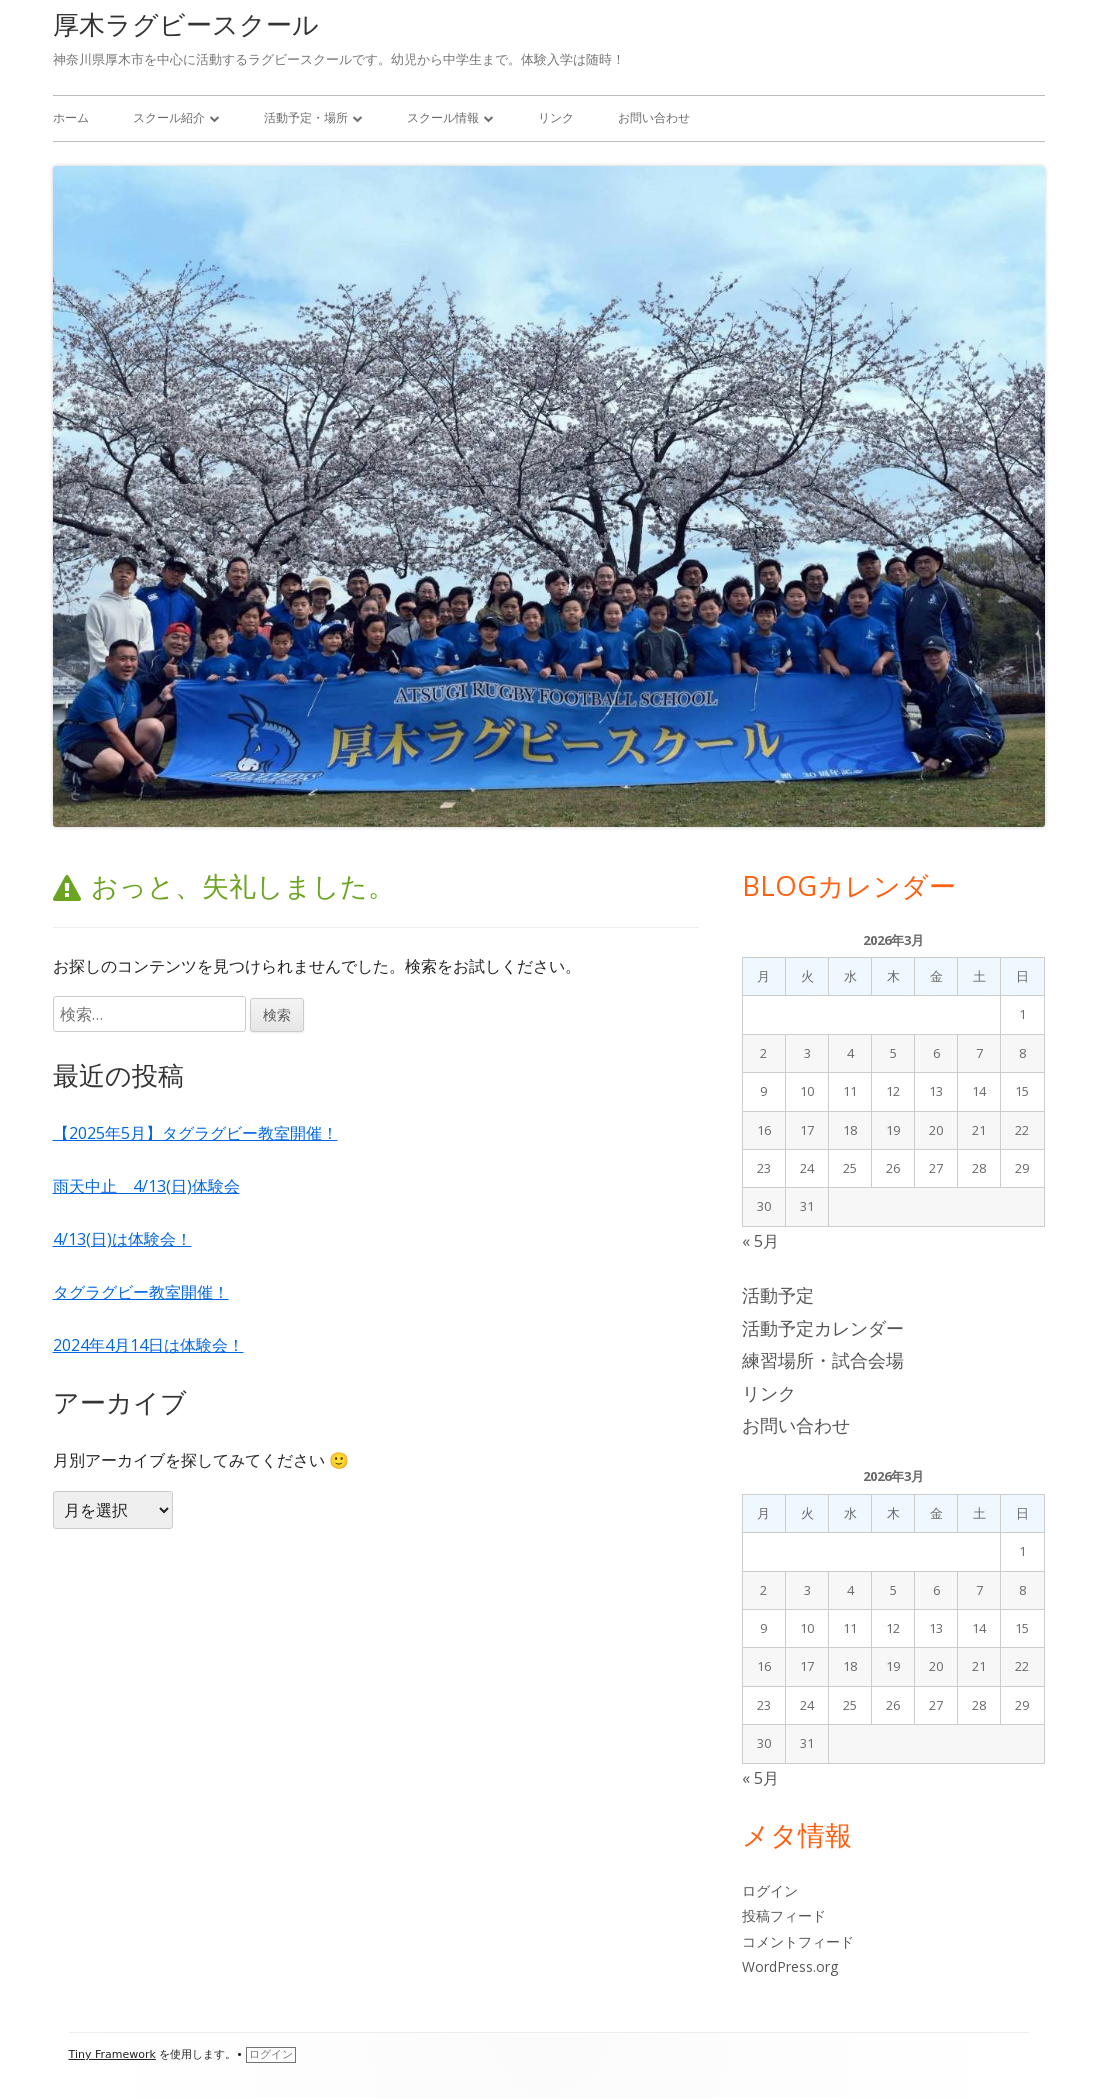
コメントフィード (798, 1941)
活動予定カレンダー (823, 1328)
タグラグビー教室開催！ (141, 1292)
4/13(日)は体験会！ (122, 1239)
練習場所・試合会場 (823, 1360)
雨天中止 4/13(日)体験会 (146, 1186)
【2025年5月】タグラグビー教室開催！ (195, 1133)
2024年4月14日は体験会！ (148, 1345)
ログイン (770, 1890)
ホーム (71, 117)
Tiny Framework (112, 2054)
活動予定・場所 (306, 117)
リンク (556, 117)
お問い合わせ (654, 117)
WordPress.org (790, 1966)
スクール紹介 (169, 117)
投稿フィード (784, 1915)
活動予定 (778, 1295)
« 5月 (760, 1241)
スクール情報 (443, 117)
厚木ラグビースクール (186, 24)
